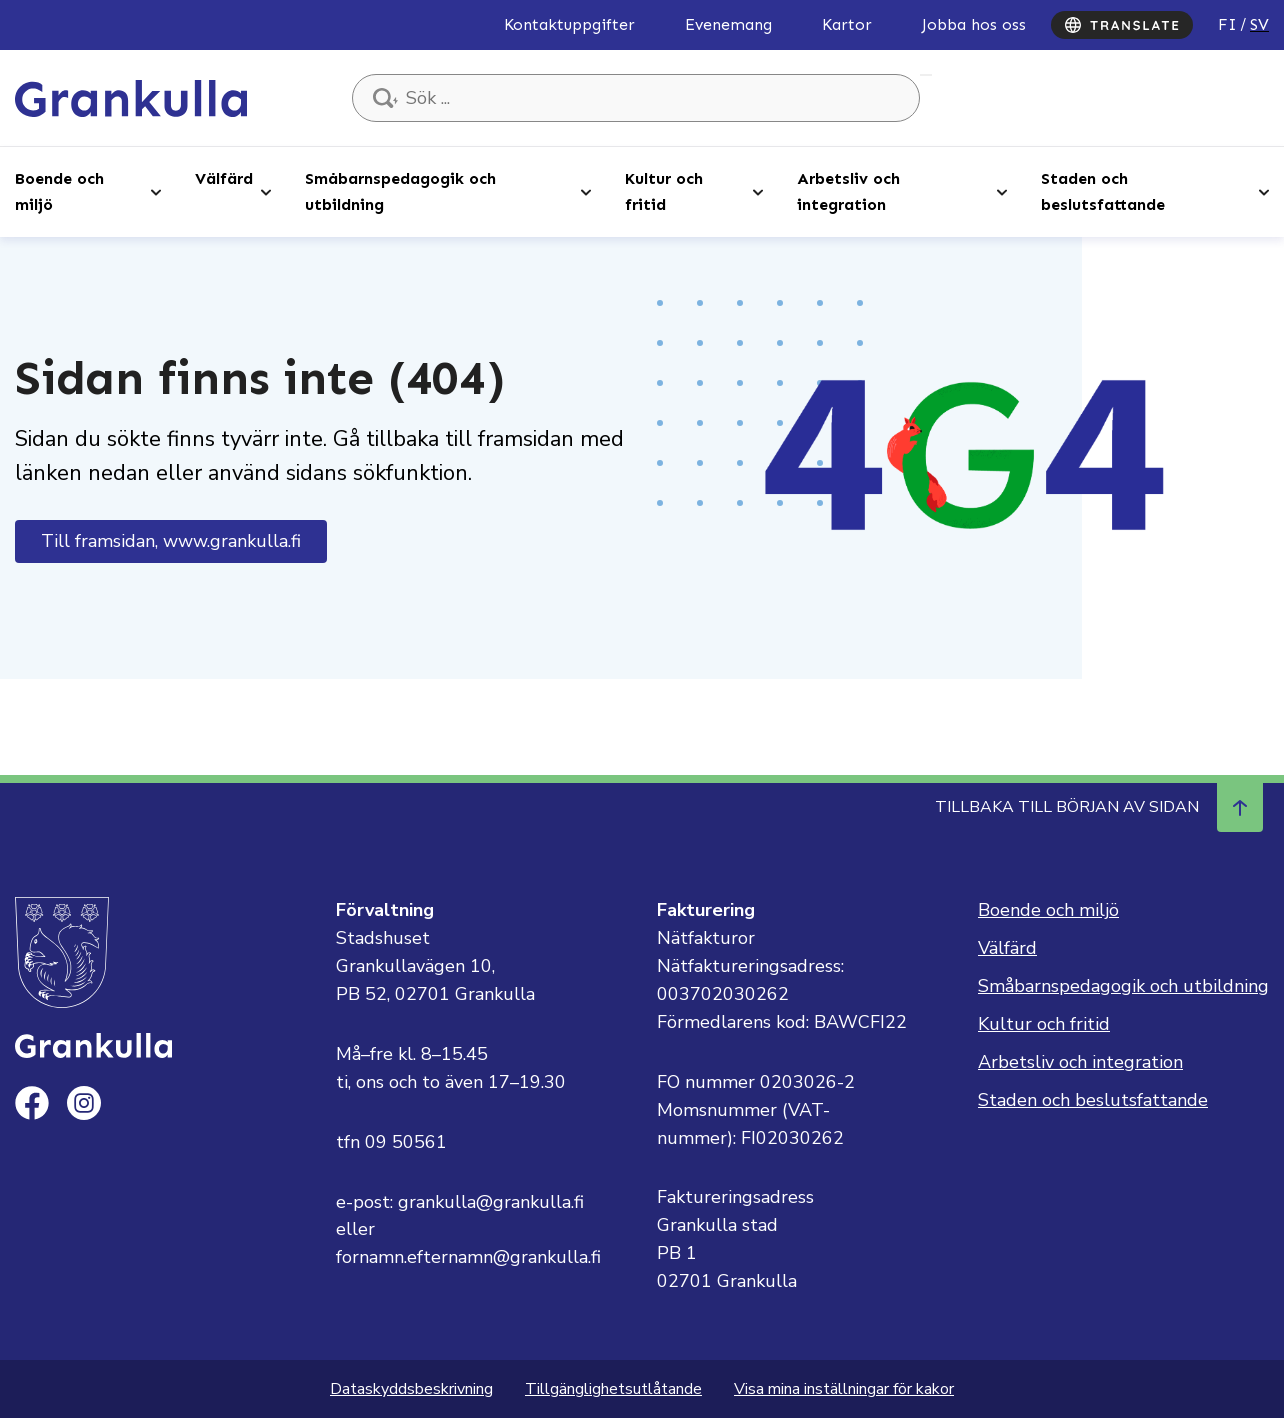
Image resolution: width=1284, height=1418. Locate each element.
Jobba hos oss (974, 24)
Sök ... (926, 75)
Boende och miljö (59, 191)
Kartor (847, 24)
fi (1227, 24)
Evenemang (728, 24)
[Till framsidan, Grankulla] (131, 97)
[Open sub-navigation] (156, 191)
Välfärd (224, 178)
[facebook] (32, 1103)
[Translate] (1122, 25)
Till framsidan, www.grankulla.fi (171, 541)
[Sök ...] (636, 98)
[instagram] (84, 1103)
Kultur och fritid (664, 191)
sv (1259, 24)
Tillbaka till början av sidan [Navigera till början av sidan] (1099, 807)
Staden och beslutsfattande (1103, 191)
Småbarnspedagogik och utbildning (400, 191)
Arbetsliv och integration (848, 191)
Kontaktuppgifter (569, 24)
